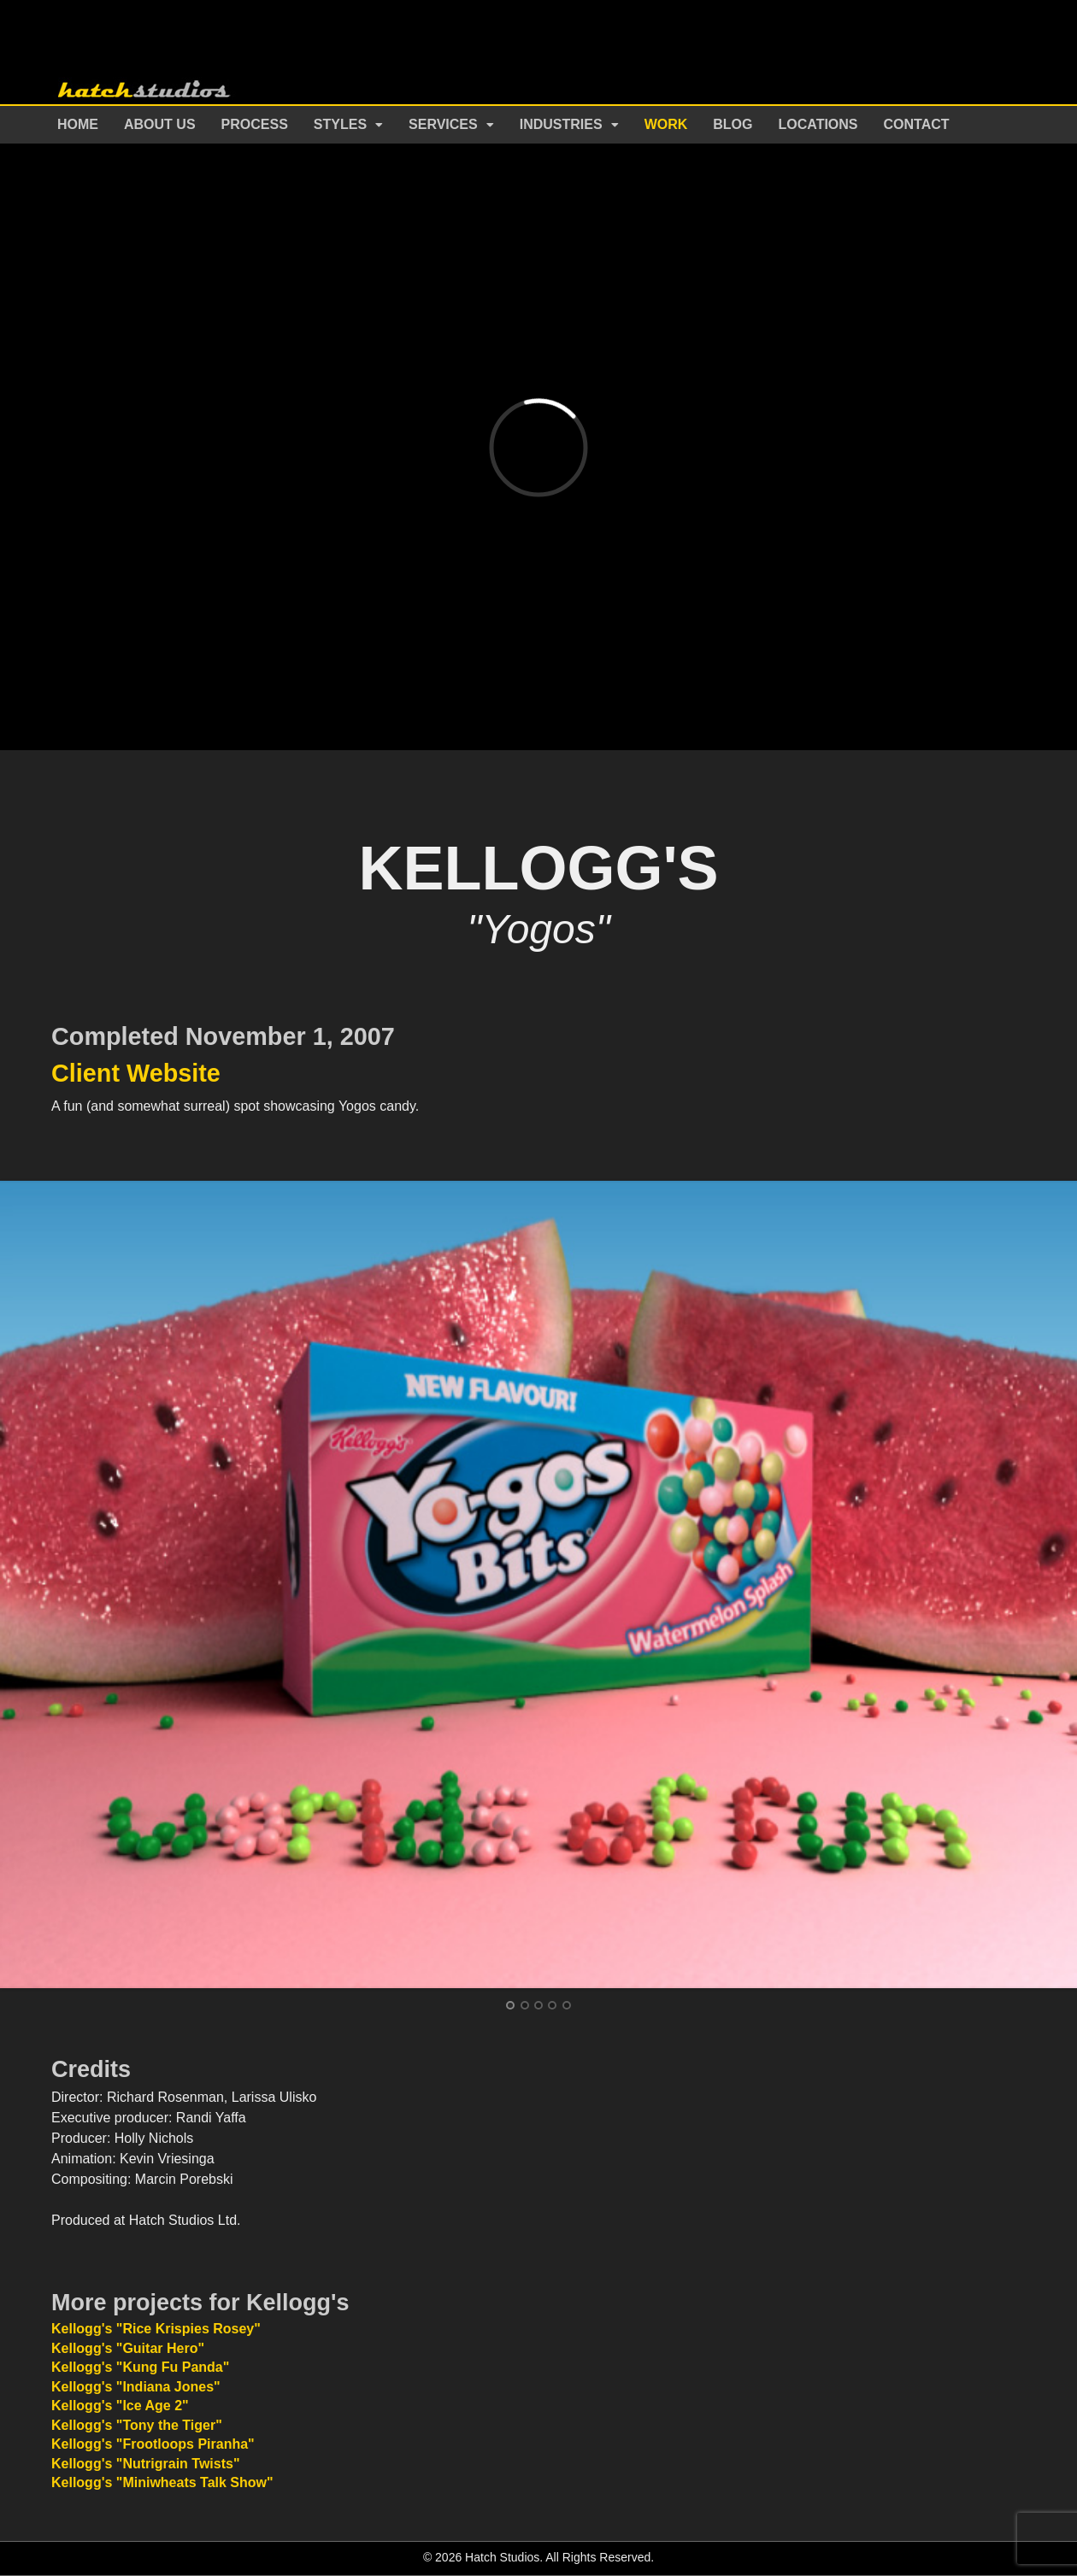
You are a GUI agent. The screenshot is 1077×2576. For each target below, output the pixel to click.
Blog (732, 124)
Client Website (136, 1073)
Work (666, 124)
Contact (917, 124)
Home (77, 124)
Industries (561, 124)
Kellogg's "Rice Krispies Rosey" (156, 2328)
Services (443, 124)
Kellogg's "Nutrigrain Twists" (145, 2463)
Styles (340, 124)
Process (254, 124)
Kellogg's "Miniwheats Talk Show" (162, 2482)
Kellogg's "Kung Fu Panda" (140, 2367)
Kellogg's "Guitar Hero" (127, 2348)
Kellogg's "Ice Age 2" (120, 2405)
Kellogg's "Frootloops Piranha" (153, 2444)
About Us (160, 124)
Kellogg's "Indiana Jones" (136, 2386)
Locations (818, 124)
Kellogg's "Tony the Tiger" (136, 2425)
